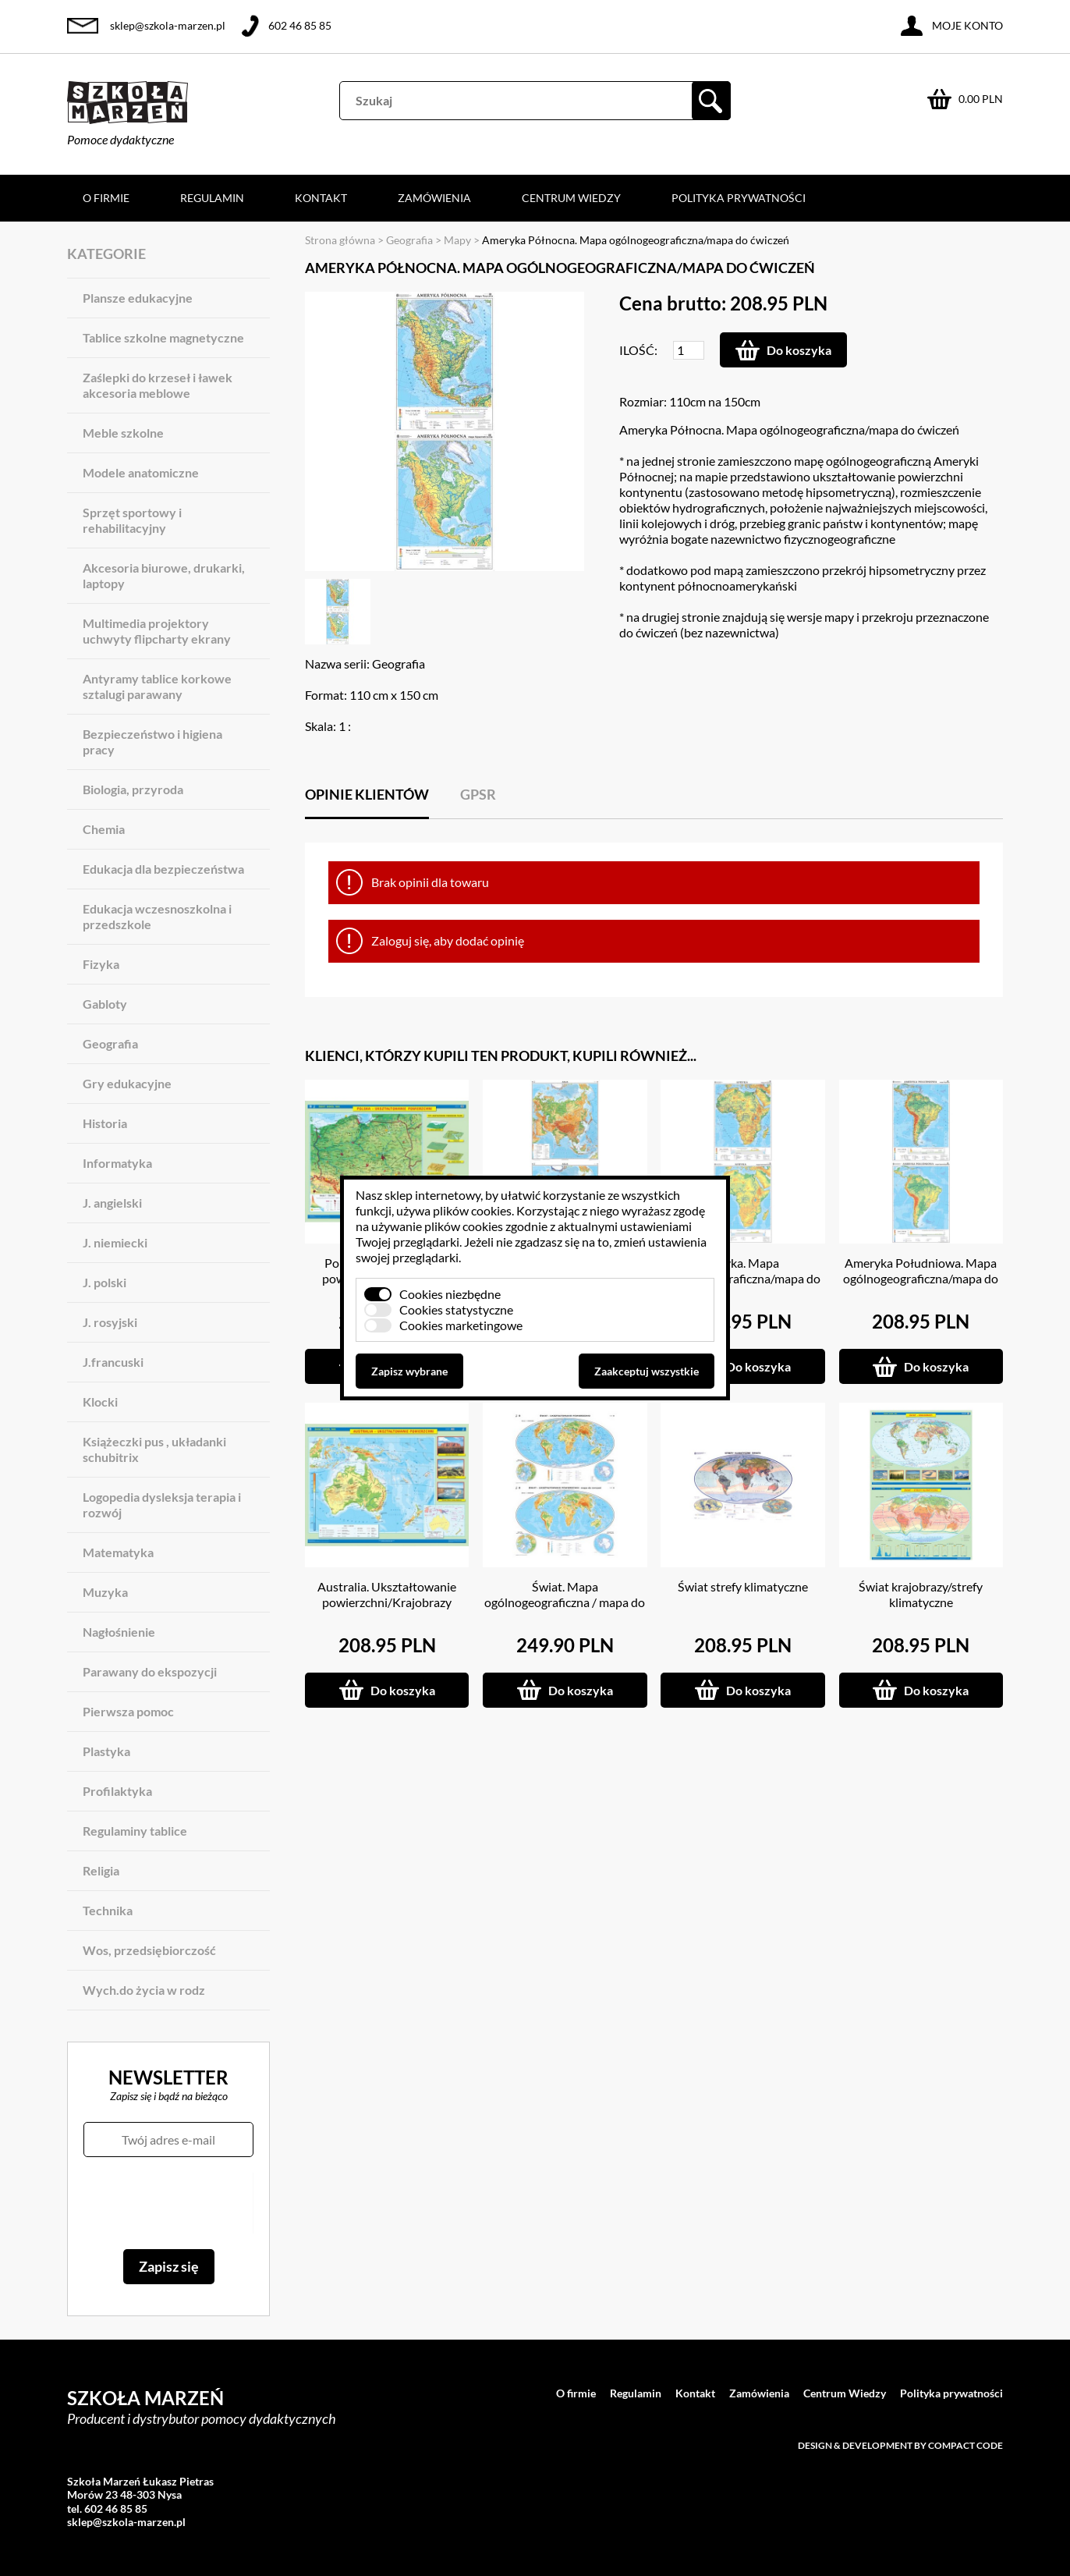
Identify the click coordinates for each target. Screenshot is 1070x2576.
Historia (105, 1123)
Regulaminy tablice (135, 1830)
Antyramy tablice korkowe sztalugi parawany (157, 686)
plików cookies (472, 1210)
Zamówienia (434, 197)
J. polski (104, 1282)
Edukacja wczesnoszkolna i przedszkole (157, 916)
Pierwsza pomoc (128, 1711)
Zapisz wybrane (409, 1371)
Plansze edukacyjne (138, 297)
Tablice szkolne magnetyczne (163, 337)
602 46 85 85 (299, 25)
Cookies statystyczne (456, 1309)
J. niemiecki (115, 1242)
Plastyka (106, 1751)
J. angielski (112, 1202)
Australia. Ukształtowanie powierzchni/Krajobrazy (386, 1594)
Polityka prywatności (738, 197)
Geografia (110, 1043)
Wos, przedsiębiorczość (149, 1950)
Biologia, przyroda (133, 789)
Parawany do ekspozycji (150, 1671)
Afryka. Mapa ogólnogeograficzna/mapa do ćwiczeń (742, 1278)
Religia (101, 1870)
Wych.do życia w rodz (144, 1989)
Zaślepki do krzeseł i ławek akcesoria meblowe (157, 385)
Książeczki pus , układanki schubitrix (154, 1449)
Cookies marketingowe (461, 1325)
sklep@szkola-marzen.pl (167, 25)
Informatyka (117, 1162)
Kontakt (321, 197)
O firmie (106, 197)
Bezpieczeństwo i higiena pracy (152, 741)
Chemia (104, 828)
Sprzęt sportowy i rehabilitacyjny (132, 520)
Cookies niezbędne (450, 1293)
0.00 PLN (980, 98)
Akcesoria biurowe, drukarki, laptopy (164, 575)
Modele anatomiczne (141, 472)
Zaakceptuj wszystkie (646, 1371)
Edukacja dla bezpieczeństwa (163, 868)
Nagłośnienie (119, 1631)
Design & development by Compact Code (900, 2445)
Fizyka (101, 963)
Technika (108, 1910)
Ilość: (638, 349)
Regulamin (212, 197)
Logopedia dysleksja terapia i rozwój (162, 1504)
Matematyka (118, 1552)
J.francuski (113, 1361)
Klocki (100, 1401)
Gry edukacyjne (127, 1083)
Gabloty (105, 1003)
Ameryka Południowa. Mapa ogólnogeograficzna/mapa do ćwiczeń (920, 1278)
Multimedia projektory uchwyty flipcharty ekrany (157, 631)
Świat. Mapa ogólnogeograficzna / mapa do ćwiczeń (564, 1602)
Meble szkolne (123, 432)
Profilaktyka (117, 1790)
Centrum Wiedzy (571, 197)
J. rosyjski (110, 1322)
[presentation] (168, 2203)
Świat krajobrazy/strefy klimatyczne (921, 1594)
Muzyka (105, 1591)
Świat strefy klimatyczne (743, 1586)
